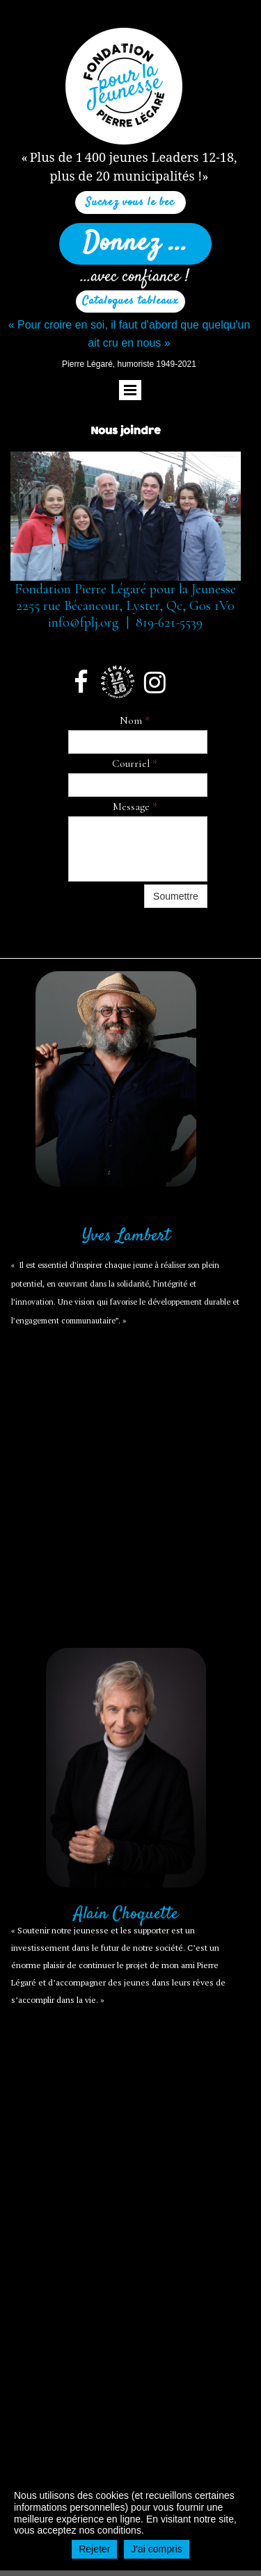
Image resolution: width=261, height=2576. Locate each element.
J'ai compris (156, 2548)
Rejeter (94, 2548)
